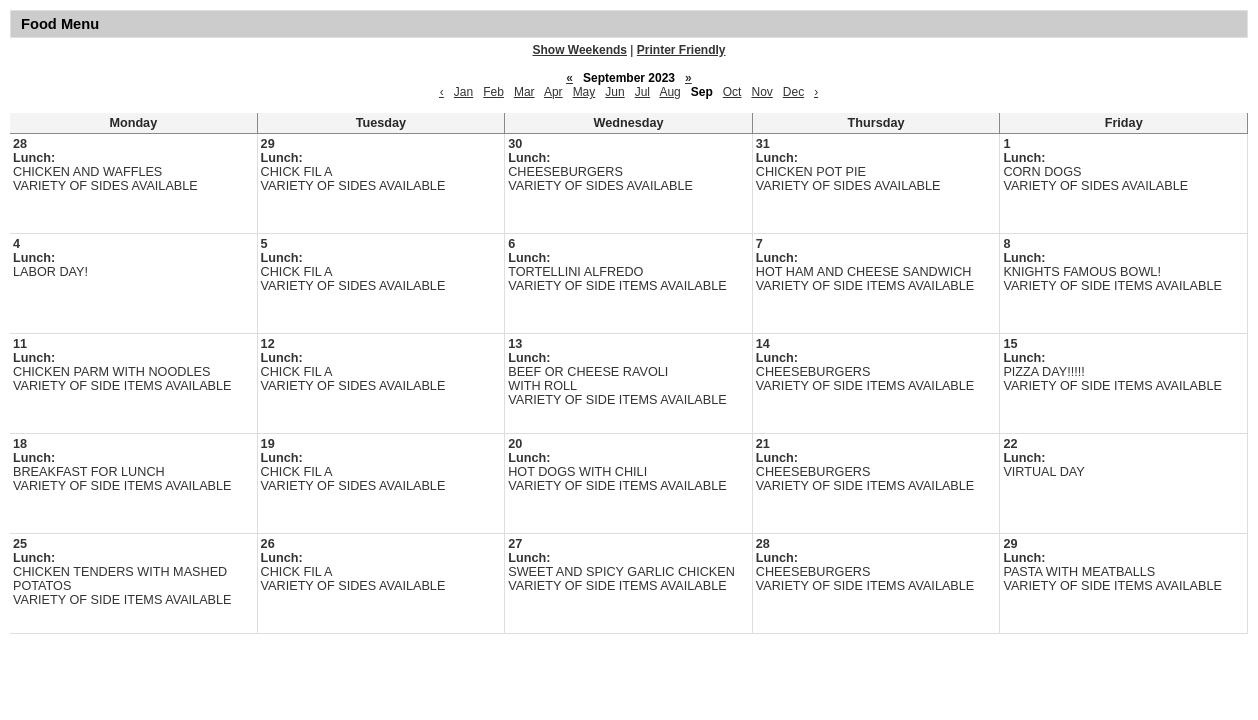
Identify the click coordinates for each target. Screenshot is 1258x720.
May (584, 92)
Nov (761, 92)
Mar (524, 92)
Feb (493, 92)
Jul (642, 92)
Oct (732, 92)
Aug (669, 92)
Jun (614, 92)
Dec (793, 92)
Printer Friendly (681, 50)
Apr (553, 92)
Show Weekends (580, 50)
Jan (463, 92)
